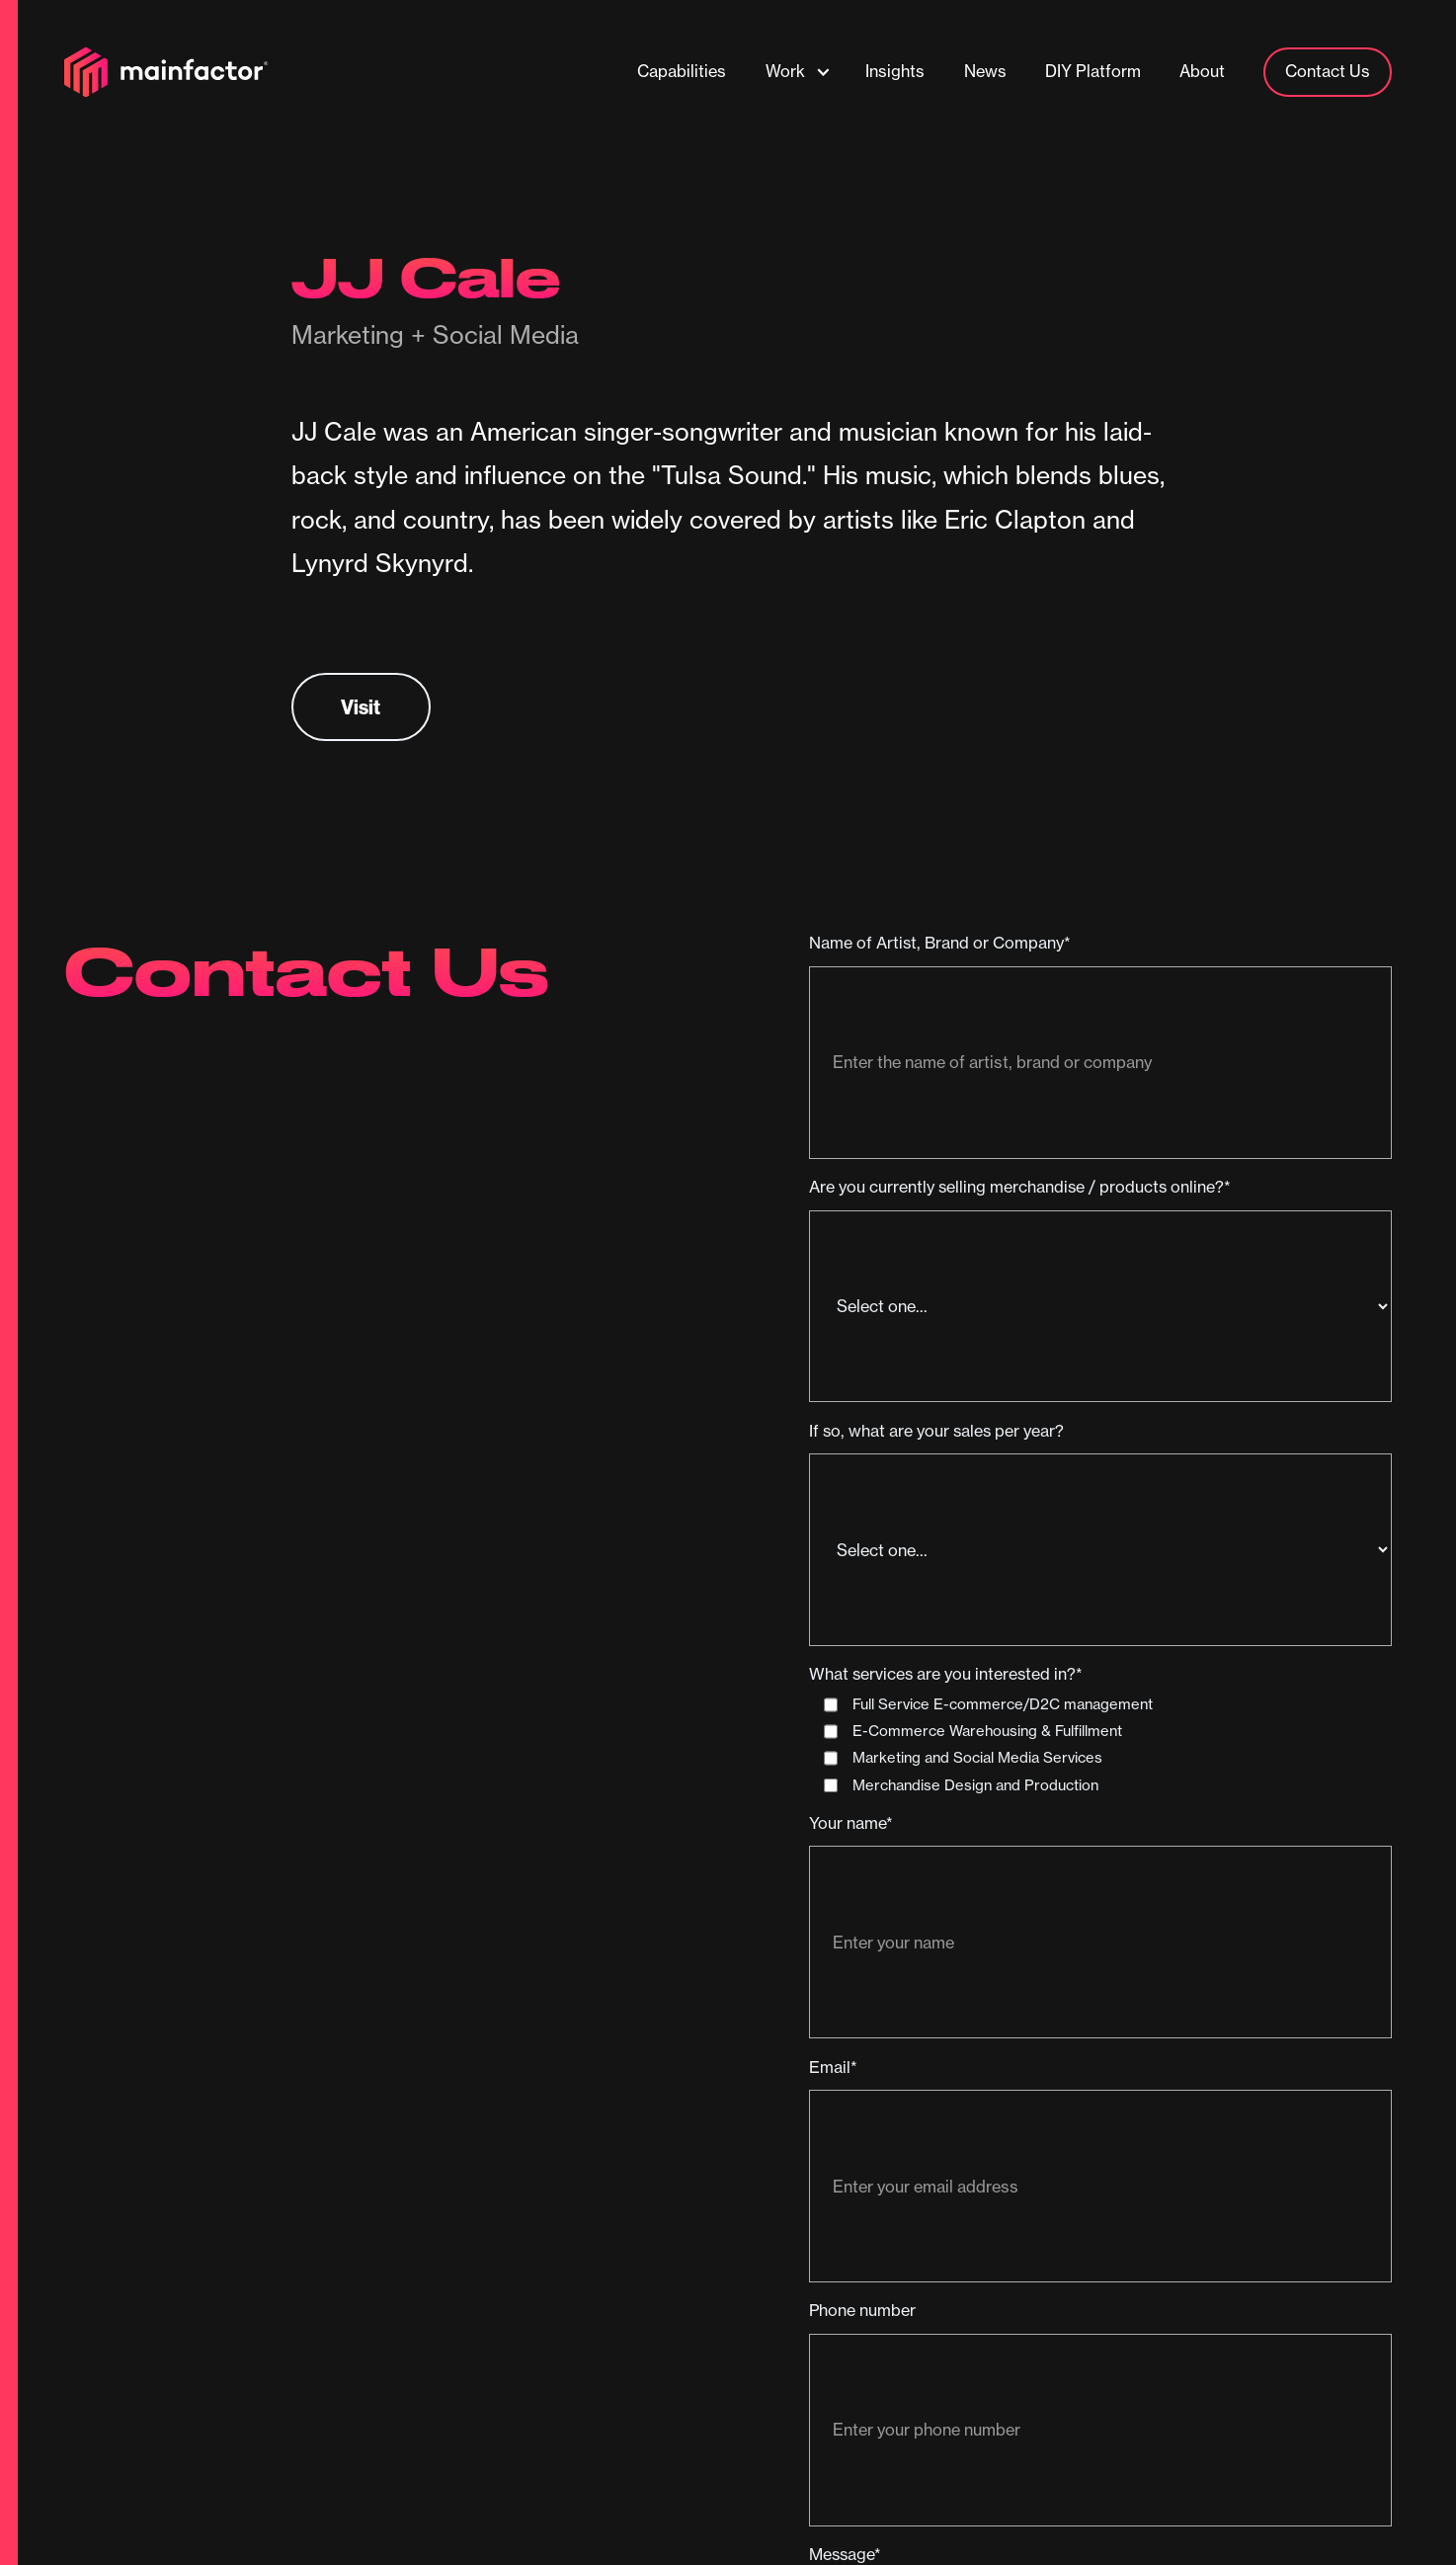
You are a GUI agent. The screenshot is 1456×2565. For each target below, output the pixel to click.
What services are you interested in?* (946, 1674)
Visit (360, 707)
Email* (833, 2067)
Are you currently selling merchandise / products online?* (1020, 1187)
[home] (166, 72)
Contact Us (1327, 71)
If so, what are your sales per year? (936, 1431)
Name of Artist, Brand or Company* (940, 942)
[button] (798, 71)
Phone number (862, 2310)
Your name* (851, 1823)
